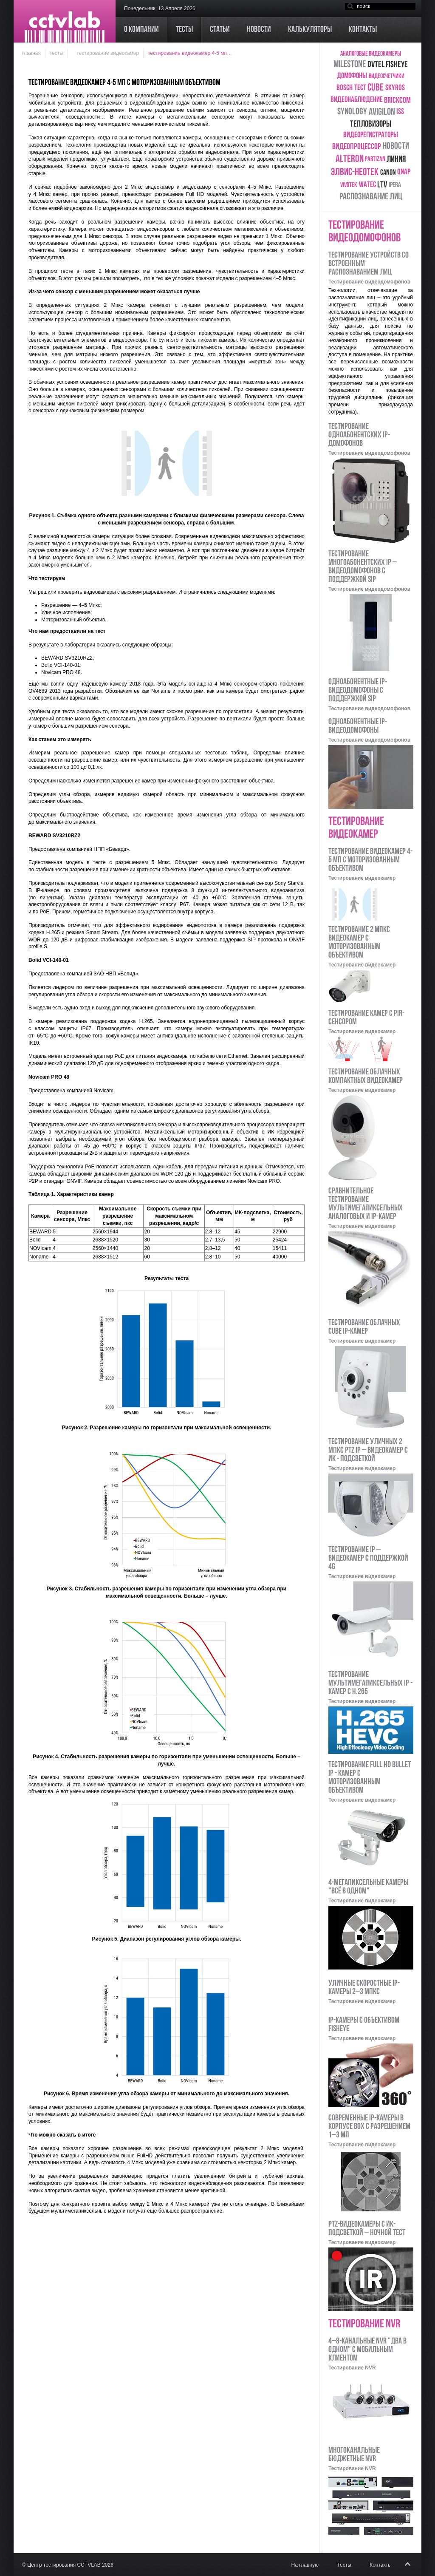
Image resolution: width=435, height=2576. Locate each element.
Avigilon (382, 112)
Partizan (375, 159)
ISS (400, 112)
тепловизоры (370, 124)
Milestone (349, 65)
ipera (395, 185)
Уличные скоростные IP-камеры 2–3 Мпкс (364, 1987)
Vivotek (348, 185)
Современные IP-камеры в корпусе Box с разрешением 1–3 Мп (369, 2127)
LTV (382, 185)
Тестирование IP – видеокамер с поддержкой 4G (368, 1558)
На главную (305, 2565)
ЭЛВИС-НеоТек (355, 172)
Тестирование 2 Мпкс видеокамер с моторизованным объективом (359, 943)
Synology (352, 112)
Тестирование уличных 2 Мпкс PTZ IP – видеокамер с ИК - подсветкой (368, 1450)
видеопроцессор (356, 147)
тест (360, 88)
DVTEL (375, 64)
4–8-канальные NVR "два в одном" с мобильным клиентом (367, 2350)
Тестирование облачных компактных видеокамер (365, 1076)
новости (396, 146)
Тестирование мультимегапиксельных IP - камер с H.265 (370, 1683)
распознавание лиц (370, 197)
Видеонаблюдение (356, 100)
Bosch (344, 88)
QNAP (403, 172)
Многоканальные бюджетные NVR (354, 2454)
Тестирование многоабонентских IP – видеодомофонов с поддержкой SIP (362, 567)
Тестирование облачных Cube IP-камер (364, 1327)
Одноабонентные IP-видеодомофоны (357, 726)
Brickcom (397, 100)
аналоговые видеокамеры (370, 54)
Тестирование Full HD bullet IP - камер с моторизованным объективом (369, 1778)
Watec (367, 185)
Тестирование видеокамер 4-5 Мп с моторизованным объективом (370, 860)
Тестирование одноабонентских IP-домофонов (359, 435)
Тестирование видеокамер (107, 53)
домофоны (352, 76)
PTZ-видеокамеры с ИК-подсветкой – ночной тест (366, 2228)
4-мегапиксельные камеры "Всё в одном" (368, 1887)
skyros (395, 88)
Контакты (381, 2565)
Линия (396, 159)
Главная (31, 53)
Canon (388, 173)
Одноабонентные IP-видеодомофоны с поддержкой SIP (357, 690)
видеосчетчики (386, 76)
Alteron (350, 159)
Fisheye (397, 64)
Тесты (56, 53)
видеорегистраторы (370, 135)
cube (375, 88)
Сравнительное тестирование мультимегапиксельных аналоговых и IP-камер (365, 1204)
